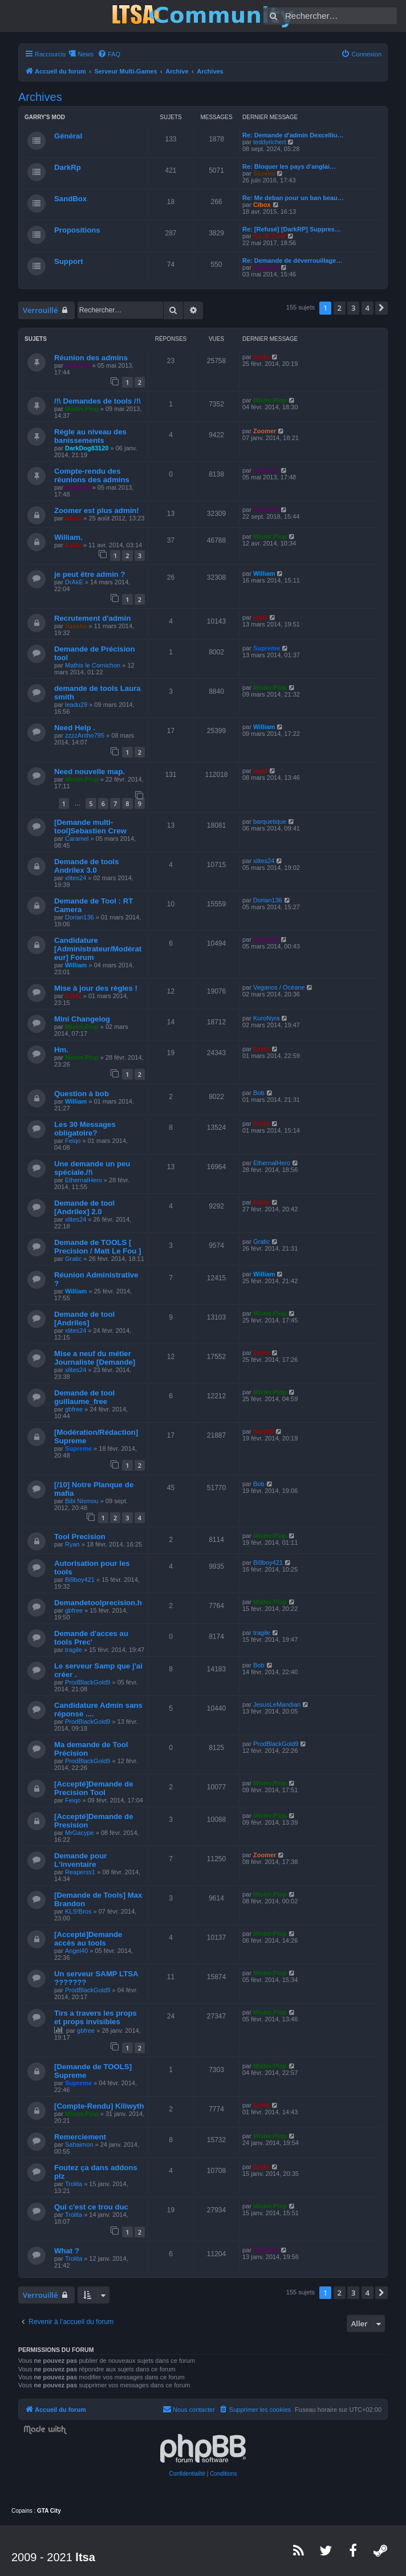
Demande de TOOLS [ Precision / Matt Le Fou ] (97, 1246)
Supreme (266, 648)
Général (68, 136)
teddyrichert (269, 142)
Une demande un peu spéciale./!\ (92, 1168)
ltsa (85, 2557)
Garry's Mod (45, 117)
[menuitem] (109, 54)
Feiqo (73, 1140)
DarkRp (67, 167)
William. (68, 537)
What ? (66, 2251)
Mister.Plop (82, 408)
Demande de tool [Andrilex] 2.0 (84, 1207)
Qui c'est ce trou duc (91, 2207)
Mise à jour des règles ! (95, 988)
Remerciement (80, 2137)
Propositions (77, 230)
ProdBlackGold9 (88, 1682)
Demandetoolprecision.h (98, 1602)
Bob (259, 1092)
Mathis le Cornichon (92, 665)
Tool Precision (79, 1536)
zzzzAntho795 (84, 735)
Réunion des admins (91, 357)
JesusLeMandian (277, 1704)
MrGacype (79, 1832)
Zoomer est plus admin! (96, 510)
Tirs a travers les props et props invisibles (95, 2017)
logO (260, 617)
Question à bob (81, 1093)
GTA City (49, 2511)
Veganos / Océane (279, 987)
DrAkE (74, 582)
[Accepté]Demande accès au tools (88, 1938)
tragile (73, 1649)
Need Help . (74, 727)
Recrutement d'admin (92, 618)
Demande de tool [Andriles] (84, 1318)
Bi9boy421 (80, 1579)
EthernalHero (83, 1180)
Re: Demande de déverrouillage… (292, 260)
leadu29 (76, 704)
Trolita (73, 2183)
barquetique (269, 821)
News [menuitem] (86, 54)
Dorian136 (79, 917)
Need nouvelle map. (89, 771)
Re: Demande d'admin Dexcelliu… (292, 135)
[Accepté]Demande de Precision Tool (93, 1788)
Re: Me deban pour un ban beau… (293, 197)
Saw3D (263, 1431)
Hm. (61, 1049)
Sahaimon (79, 2144)
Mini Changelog (82, 1019)
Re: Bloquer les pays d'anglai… (289, 166)
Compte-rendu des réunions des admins (91, 475)
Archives (40, 97)
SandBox (70, 198)
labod (73, 518)
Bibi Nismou (82, 1500)
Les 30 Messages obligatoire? (85, 1128)
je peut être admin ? (89, 574)
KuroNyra (266, 1018)
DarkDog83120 (86, 448)
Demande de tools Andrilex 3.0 (86, 865)
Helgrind (266, 267)
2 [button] (340, 308)
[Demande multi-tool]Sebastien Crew (90, 826)
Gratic (73, 1258)
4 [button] (368, 308)
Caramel (77, 838)
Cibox (262, 204)
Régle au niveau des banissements (90, 436)
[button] (381, 308)
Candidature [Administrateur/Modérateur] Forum (97, 949)
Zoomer (264, 431)
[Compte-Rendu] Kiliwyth (99, 2106)
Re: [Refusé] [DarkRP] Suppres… (291, 229)
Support (68, 261)
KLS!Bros (78, 1911)
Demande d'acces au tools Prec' (91, 1637)
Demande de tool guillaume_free (84, 1397)
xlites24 (75, 877)
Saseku (264, 173)
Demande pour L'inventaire (80, 1860)
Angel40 (76, 1950)
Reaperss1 (80, 1872)
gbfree (74, 1409)
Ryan (72, 1544)
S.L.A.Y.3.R (269, 236)
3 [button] (353, 308)
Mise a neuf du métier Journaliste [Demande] (94, 1357)
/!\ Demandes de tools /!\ (97, 401)
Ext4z (261, 356)
